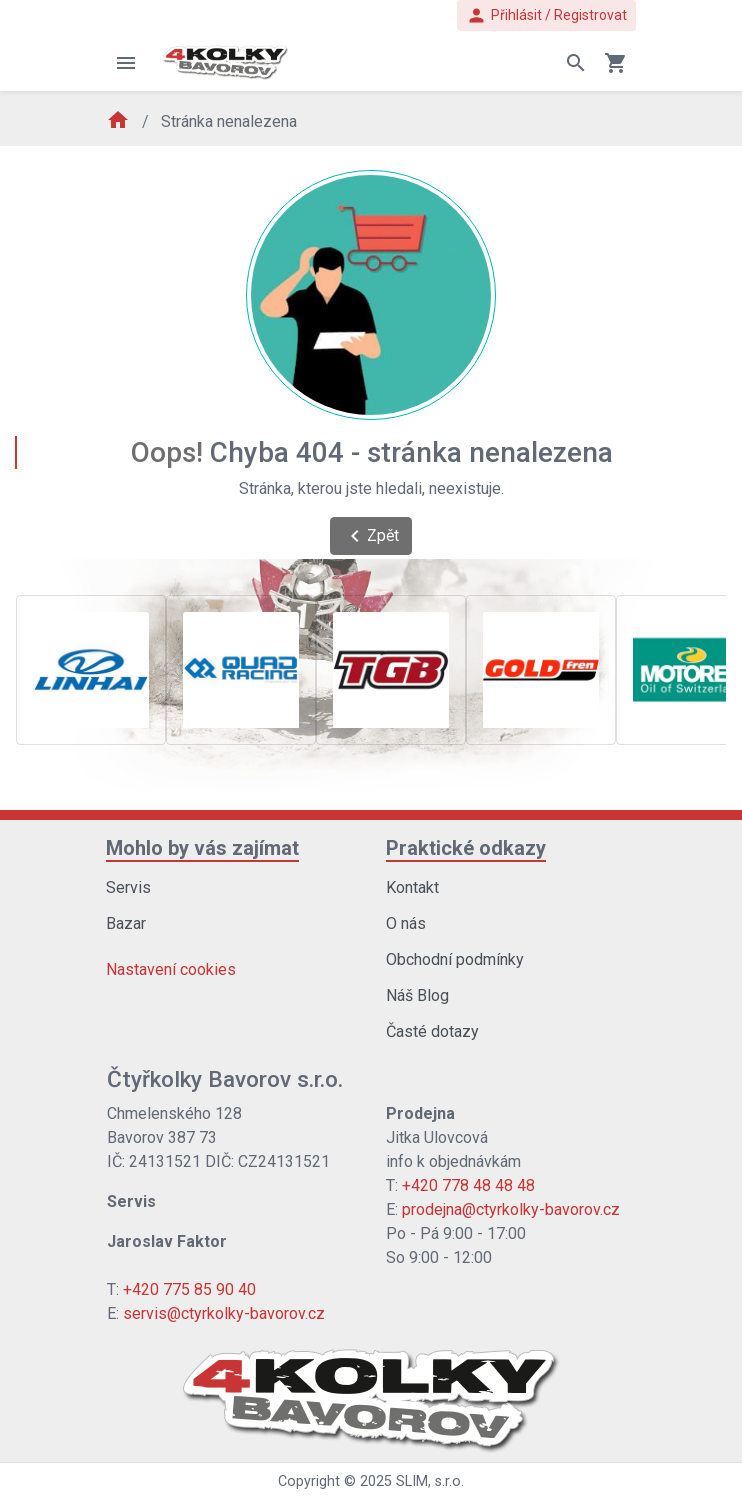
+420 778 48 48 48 (468, 1185)
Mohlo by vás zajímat (202, 848)
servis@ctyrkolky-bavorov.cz (224, 1313)
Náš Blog (417, 995)
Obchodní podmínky (455, 959)
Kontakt (412, 887)
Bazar (126, 923)
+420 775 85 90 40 (189, 1289)
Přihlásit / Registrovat (546, 15)
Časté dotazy (432, 1031)
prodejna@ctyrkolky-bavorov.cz (511, 1209)
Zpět (371, 536)
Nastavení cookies (171, 969)
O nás (406, 923)
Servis (128, 887)
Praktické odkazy (466, 848)
